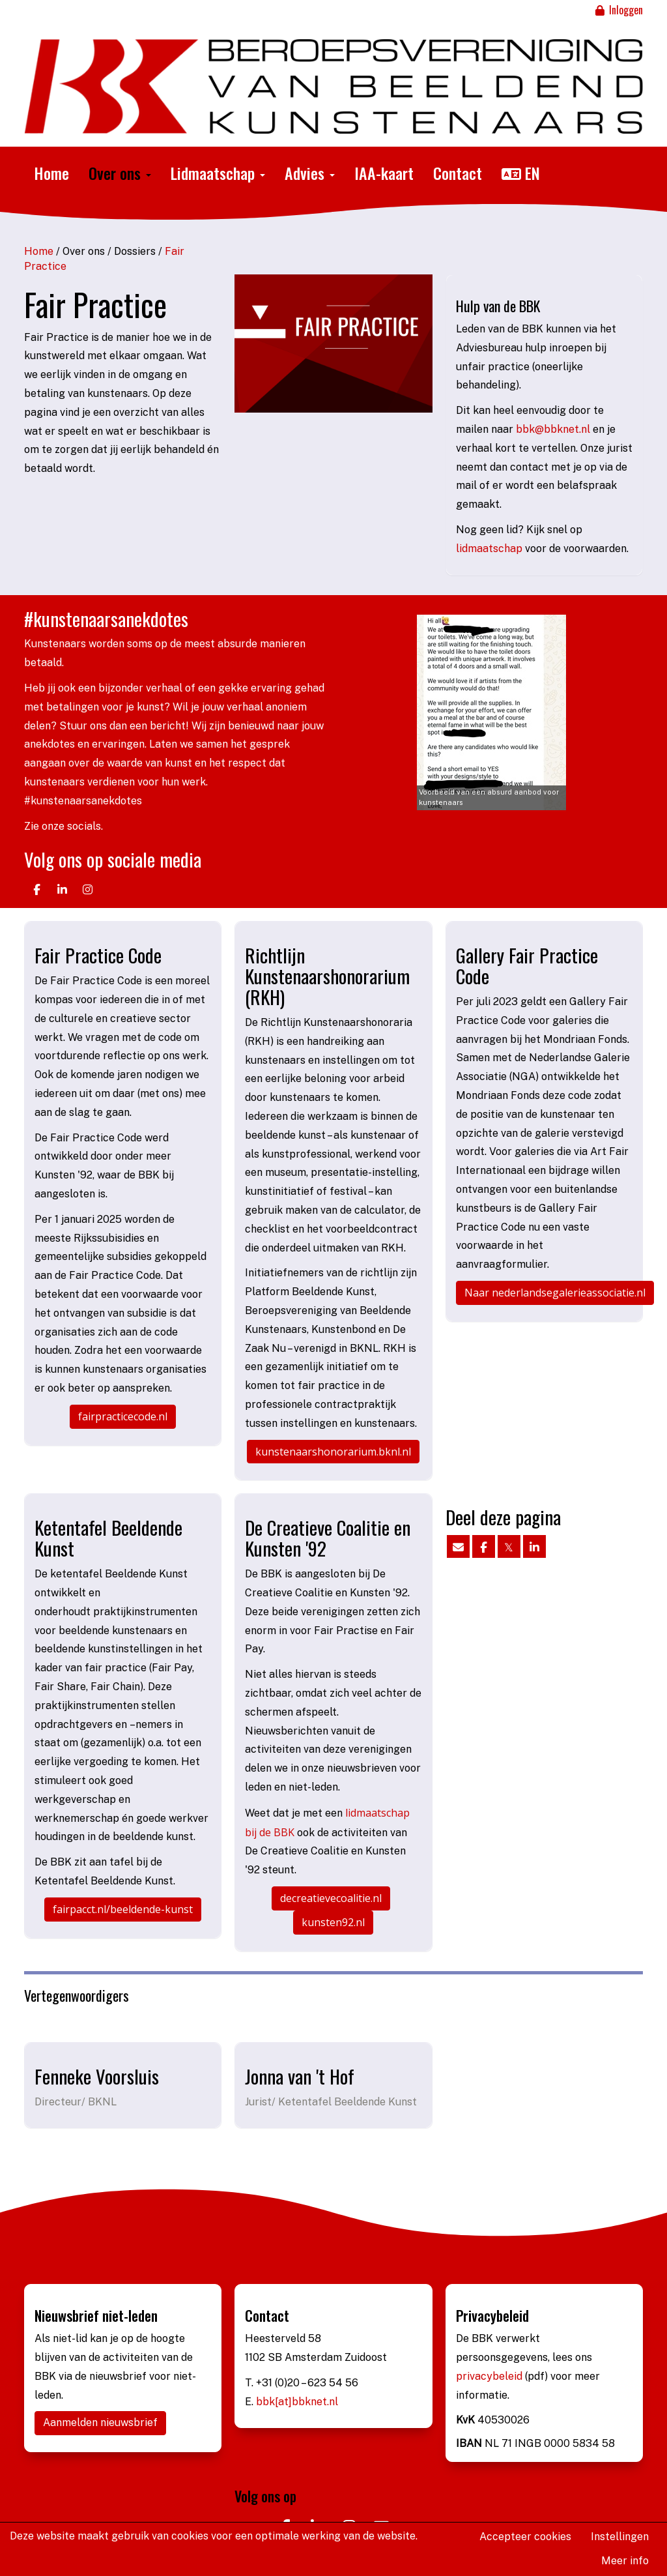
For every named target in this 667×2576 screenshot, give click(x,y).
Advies (310, 172)
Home (51, 172)
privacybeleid (490, 2376)
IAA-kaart (384, 172)
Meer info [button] (625, 2560)
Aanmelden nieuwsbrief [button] (100, 2422)
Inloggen (618, 10)
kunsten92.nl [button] (333, 1922)
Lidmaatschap (218, 172)
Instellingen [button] (620, 2536)
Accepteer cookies (525, 2536)
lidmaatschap (490, 548)
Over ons (120, 172)
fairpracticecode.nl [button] (122, 1416)
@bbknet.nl (553, 429)
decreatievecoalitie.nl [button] (331, 1898)
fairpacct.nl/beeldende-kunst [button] (123, 1909)
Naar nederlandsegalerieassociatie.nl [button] (555, 1292)
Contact (457, 172)
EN (521, 172)
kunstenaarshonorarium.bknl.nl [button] (333, 1451)
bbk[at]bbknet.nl (297, 2401)
